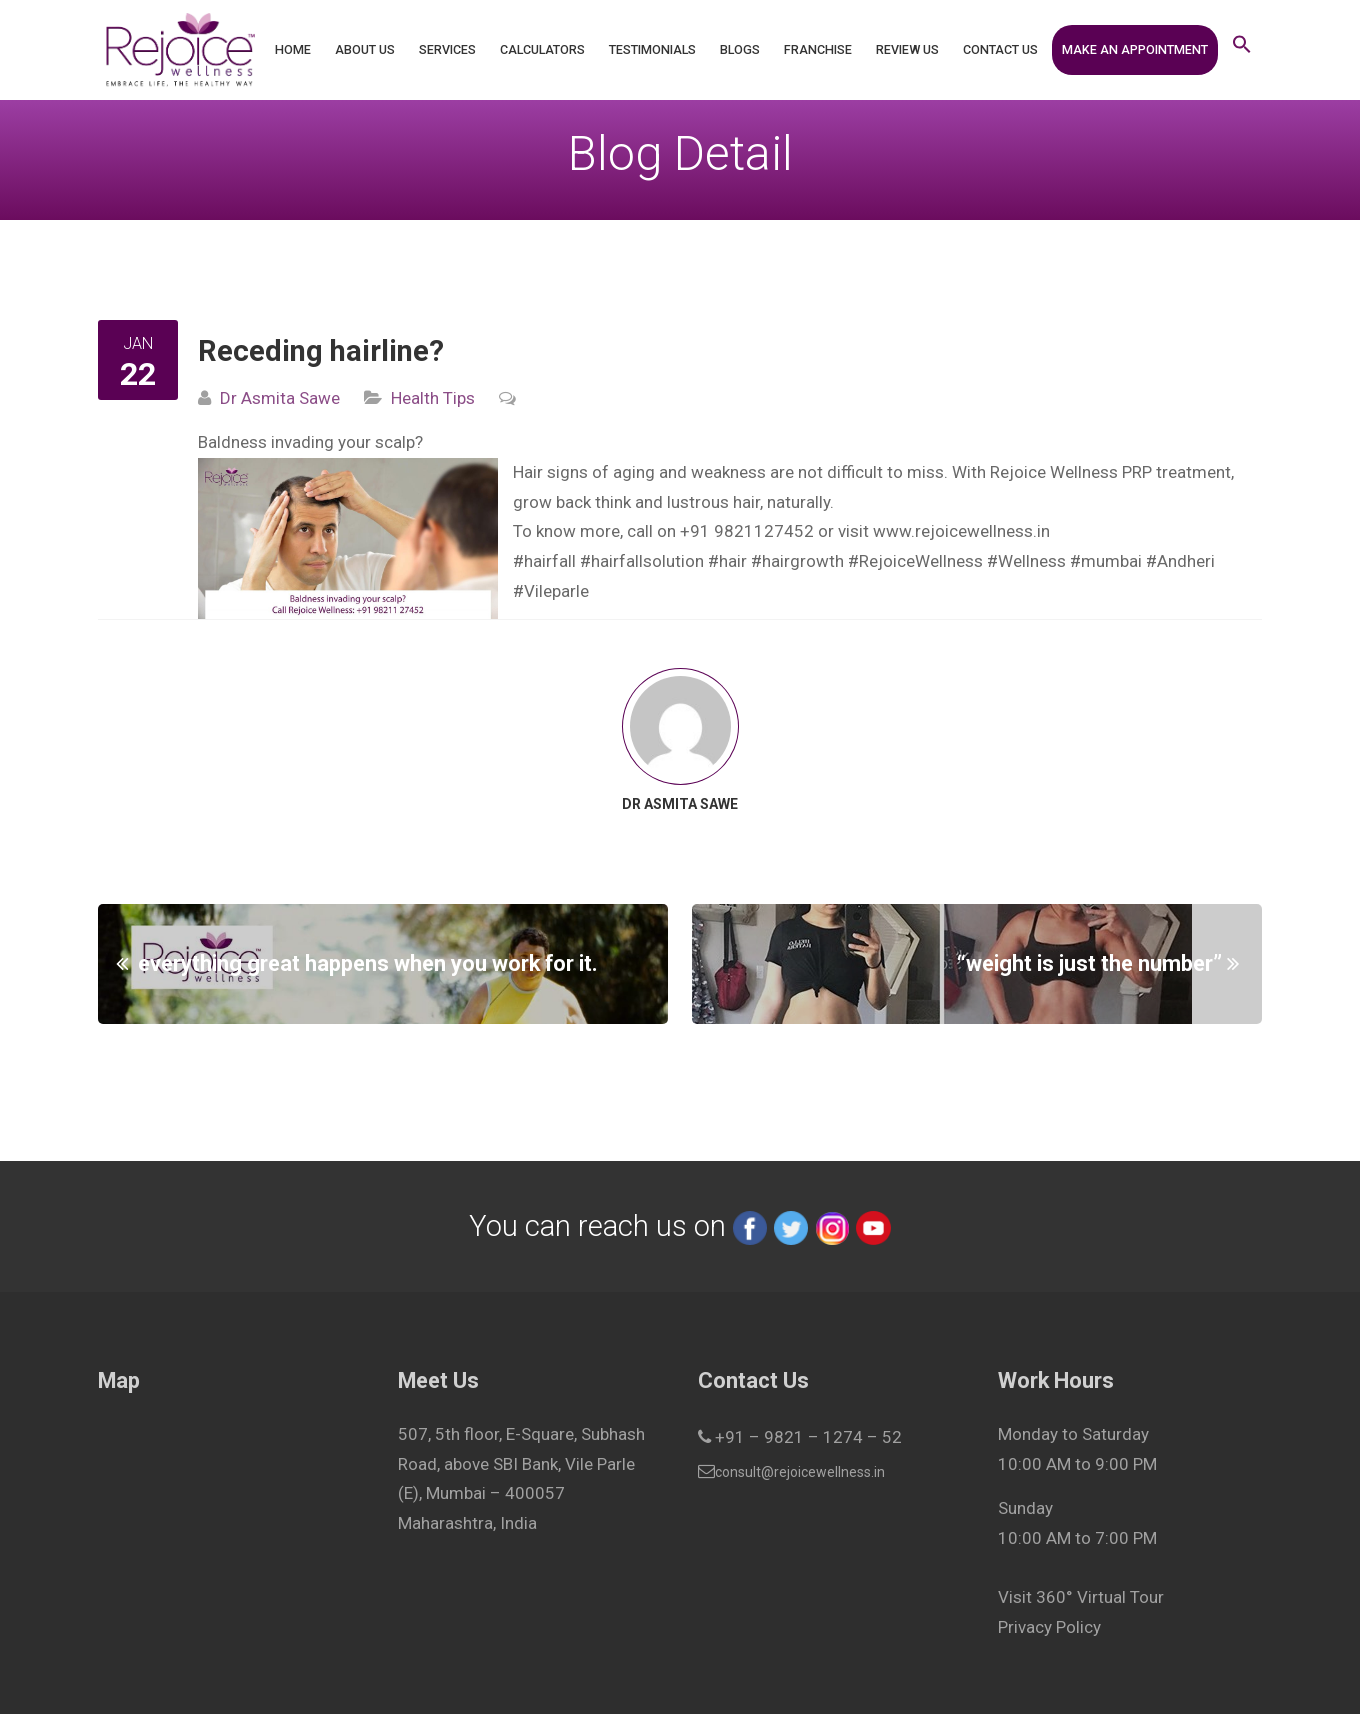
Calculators (542, 49)
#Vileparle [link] (551, 591)
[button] (1242, 50)
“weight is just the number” (1089, 963)
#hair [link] (727, 561)
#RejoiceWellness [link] (915, 561)
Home (293, 49)
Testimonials (652, 49)
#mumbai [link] (1106, 561)
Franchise (818, 49)
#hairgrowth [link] (797, 561)
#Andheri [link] (1180, 561)
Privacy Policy (1049, 1627)
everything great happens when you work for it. (368, 963)
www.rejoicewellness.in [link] (961, 531)
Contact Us (1000, 49)
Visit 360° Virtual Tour (1081, 1597)
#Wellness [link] (1026, 561)
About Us (365, 49)
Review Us (907, 49)
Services (447, 49)
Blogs (740, 49)
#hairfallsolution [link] (642, 561)
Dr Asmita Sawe (280, 398)
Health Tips (433, 398)
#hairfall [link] (544, 561)
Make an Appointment (1135, 49)
